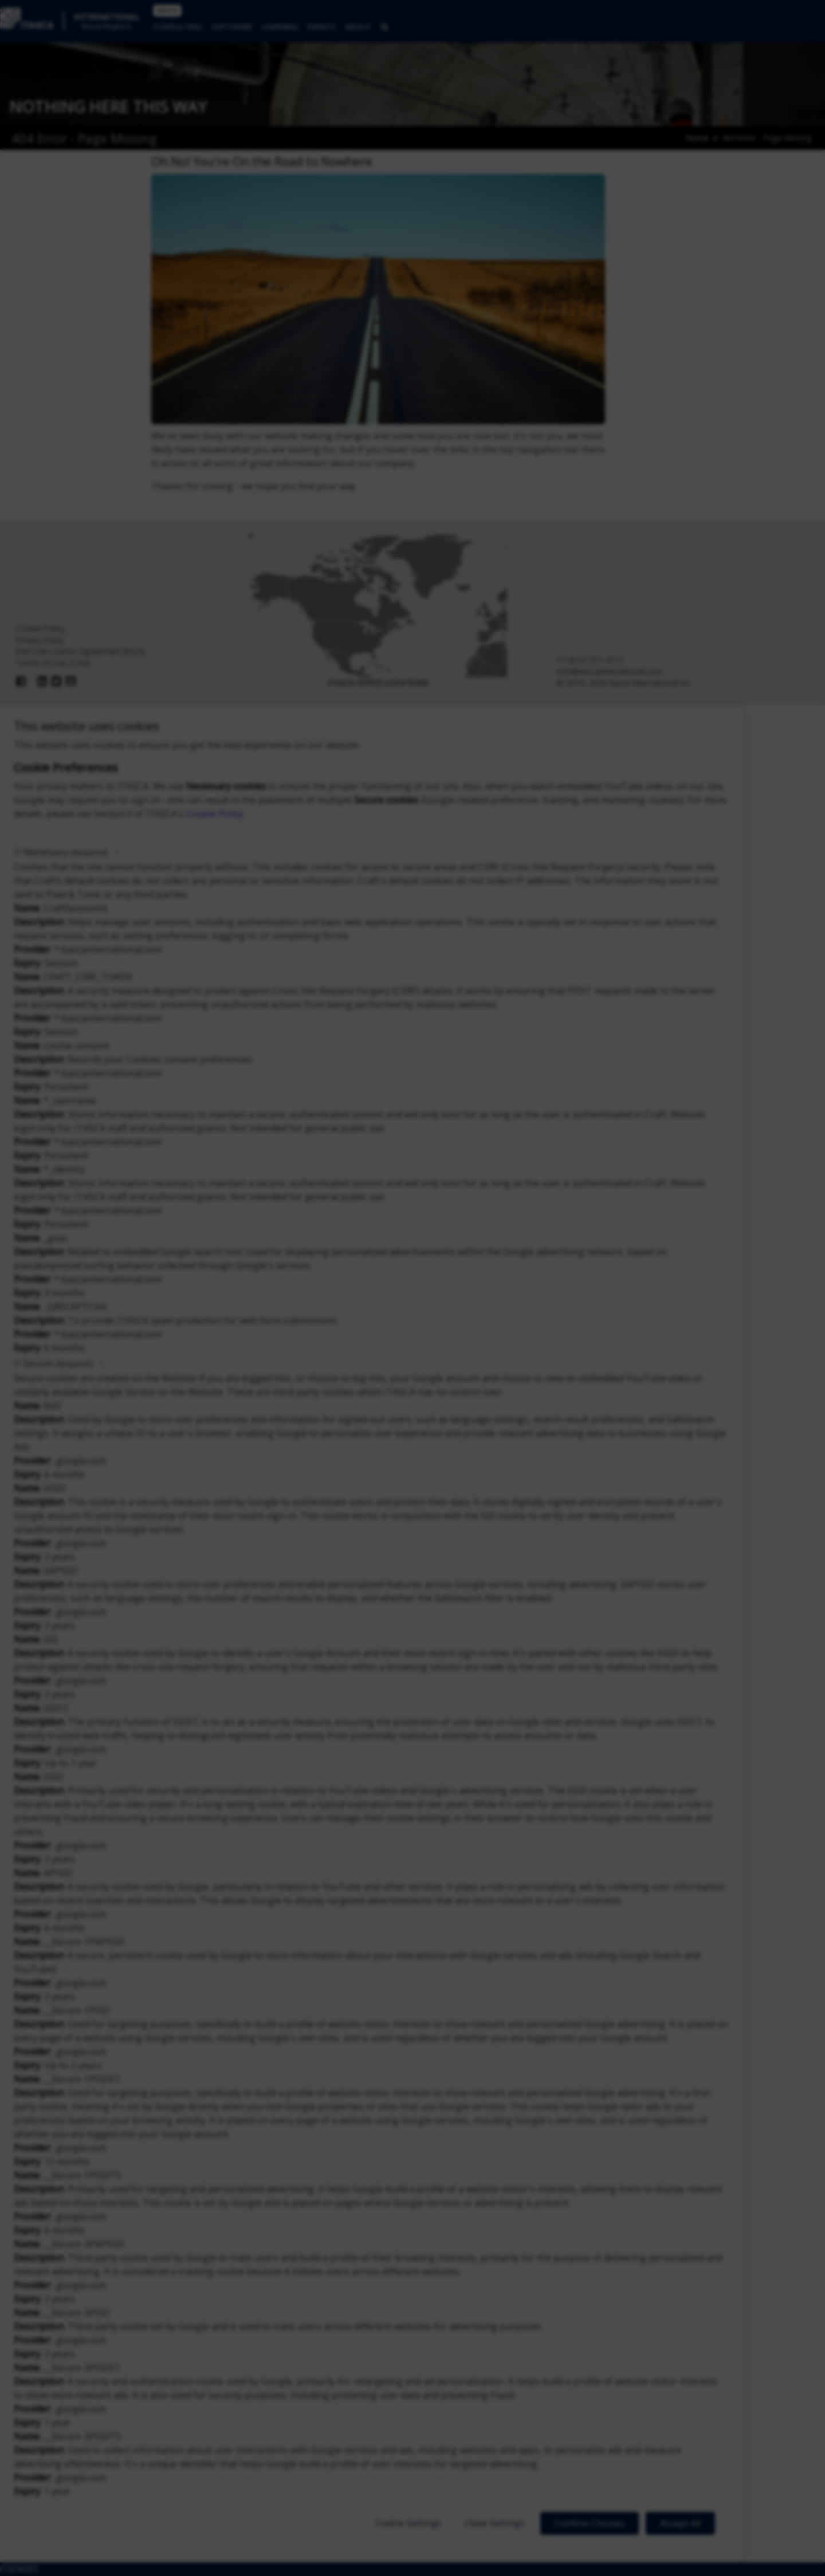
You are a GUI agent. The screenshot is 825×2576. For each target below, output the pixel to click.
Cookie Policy (214, 813)
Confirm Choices (589, 2523)
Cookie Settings (408, 2522)
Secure (58, 1363)
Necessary (65, 852)
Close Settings (494, 2522)
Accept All (680, 2523)
